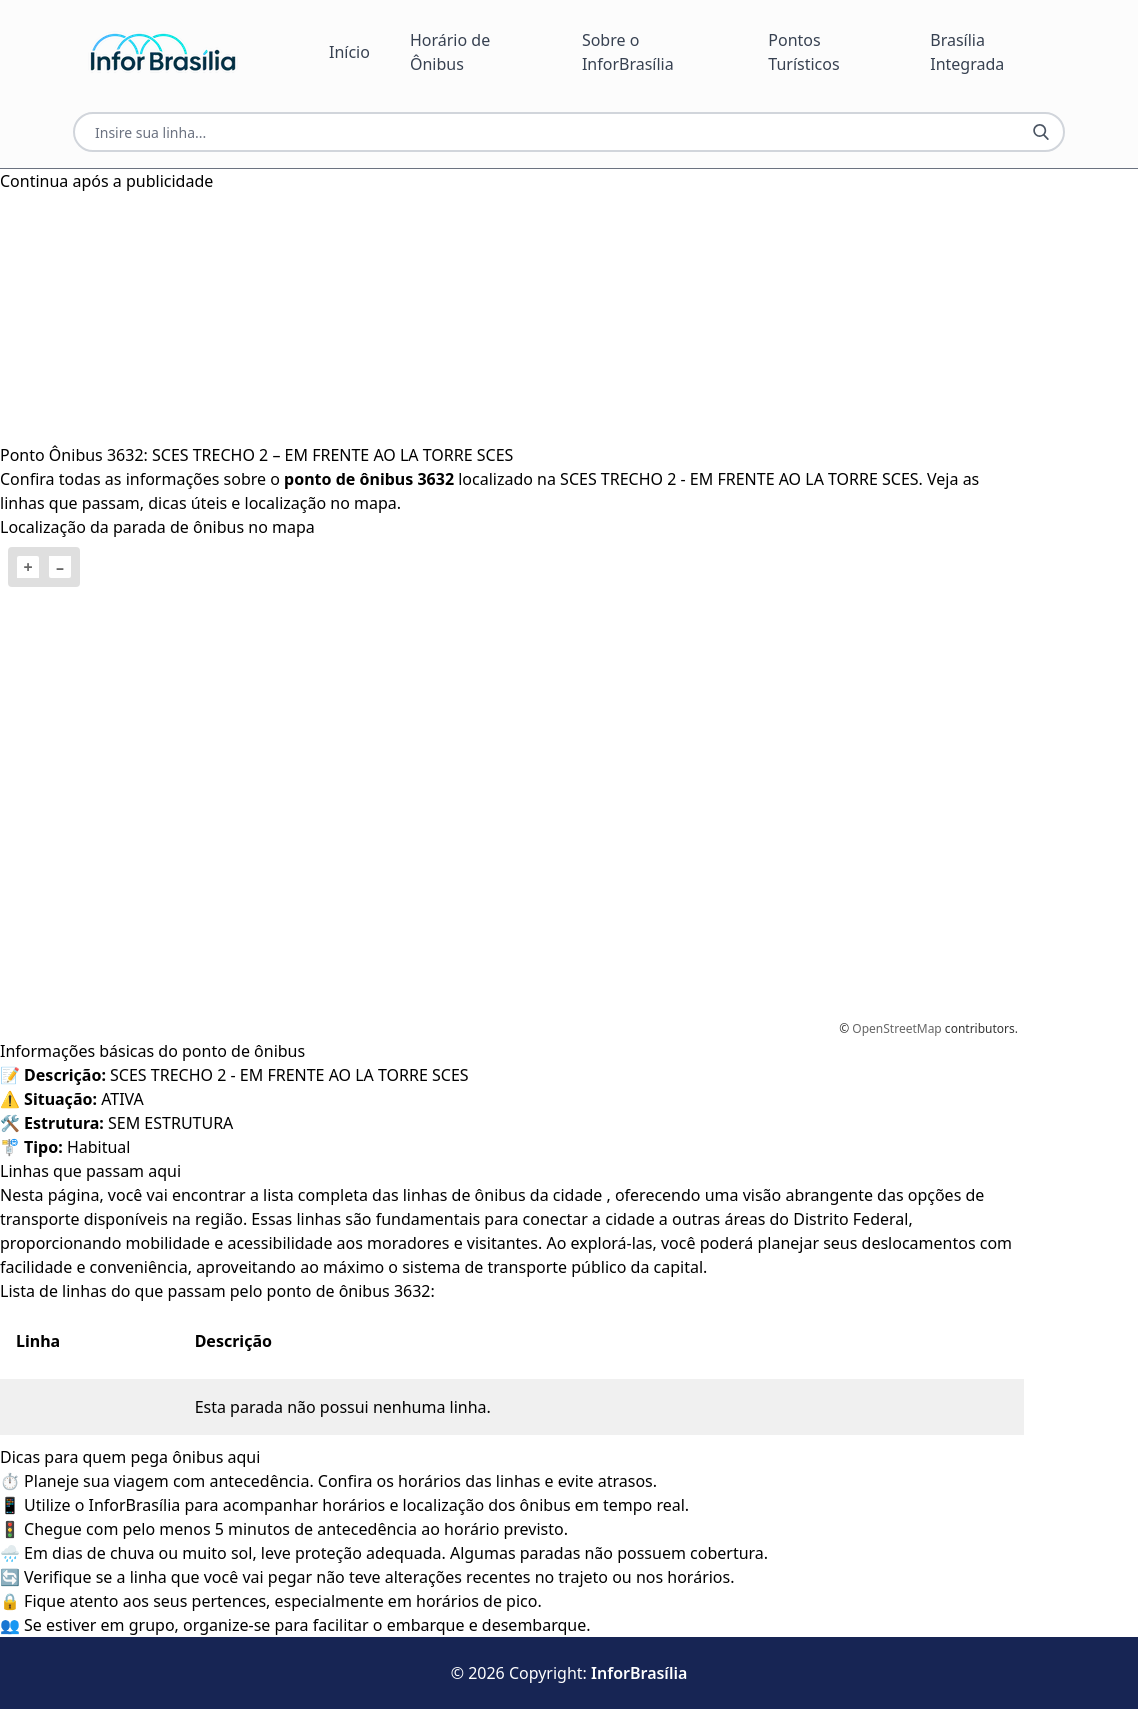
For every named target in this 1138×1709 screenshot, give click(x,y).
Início (349, 52)
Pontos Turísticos (803, 52)
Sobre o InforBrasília (628, 52)
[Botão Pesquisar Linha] (1041, 132)
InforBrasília (639, 1673)
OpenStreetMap (896, 1028)
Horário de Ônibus (450, 52)
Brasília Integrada (967, 52)
